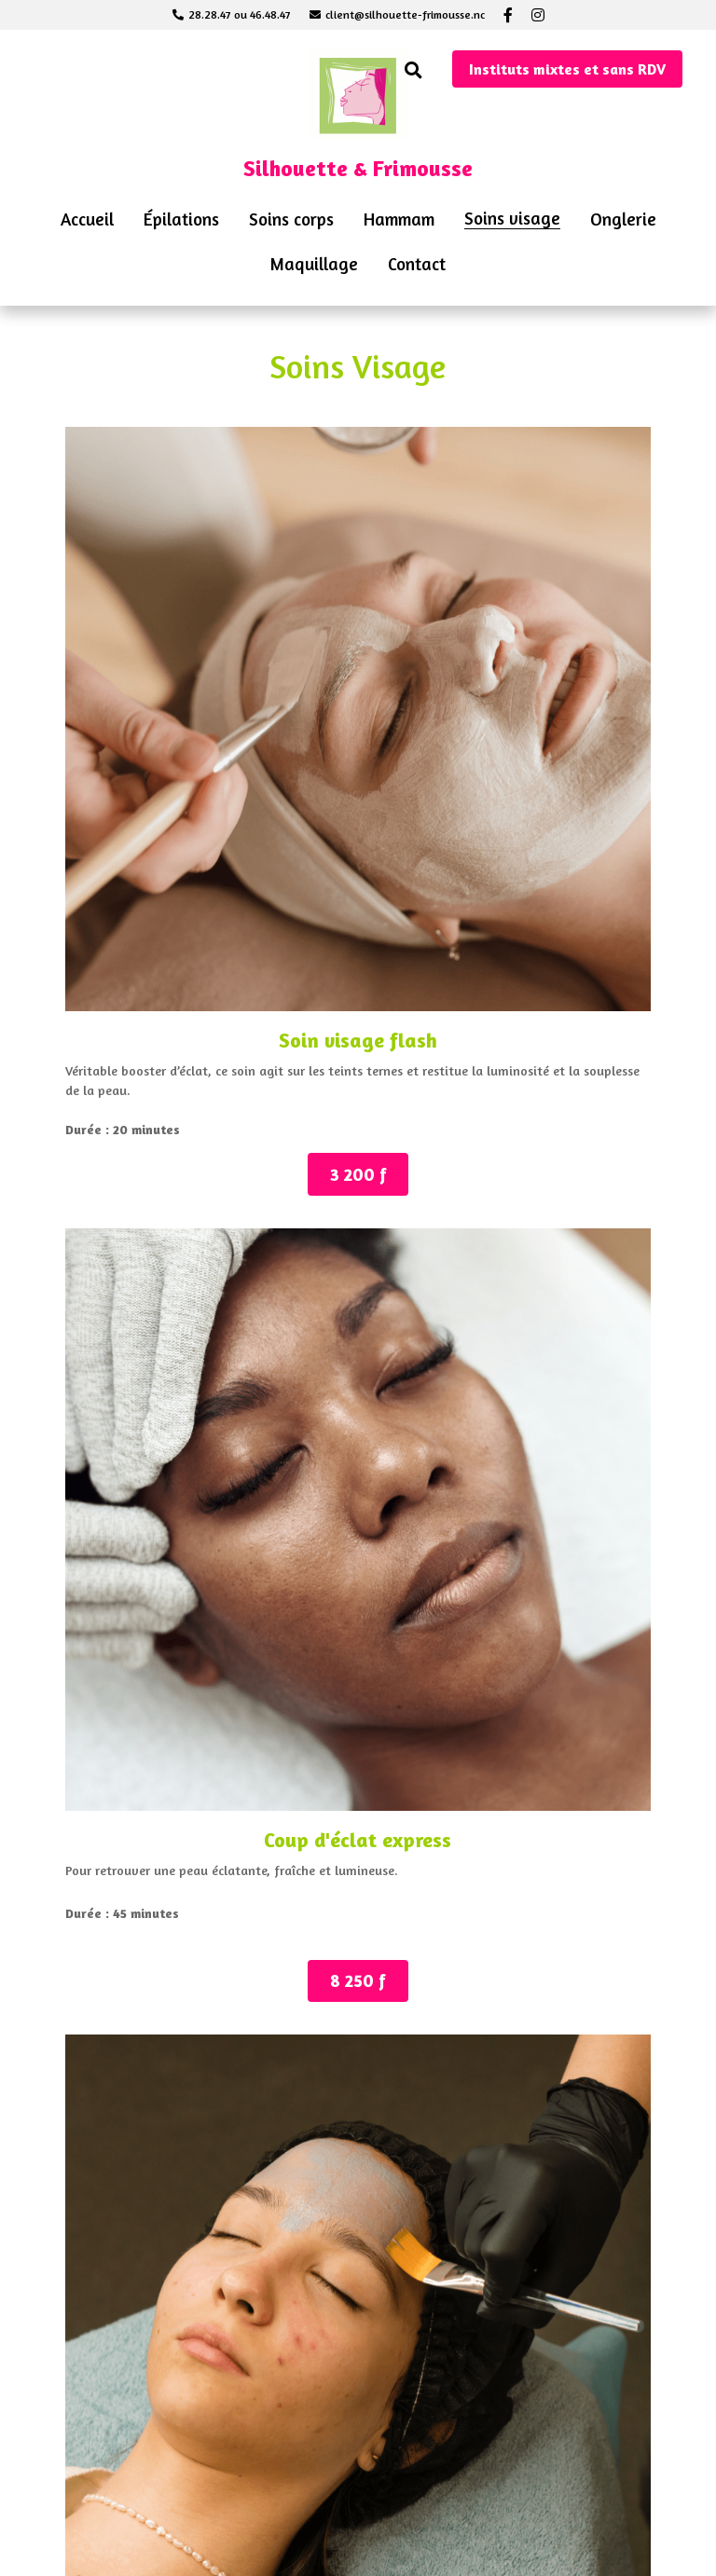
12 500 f (133, 1852)
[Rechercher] (413, 70)
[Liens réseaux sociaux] (508, 14)
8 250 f (358, 823)
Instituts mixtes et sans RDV (567, 69)
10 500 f (133, 1323)
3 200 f (133, 836)
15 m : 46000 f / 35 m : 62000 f (358, 2461)
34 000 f (582, 2482)
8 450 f (582, 797)
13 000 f (358, 1315)
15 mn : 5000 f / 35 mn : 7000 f (134, 2461)
